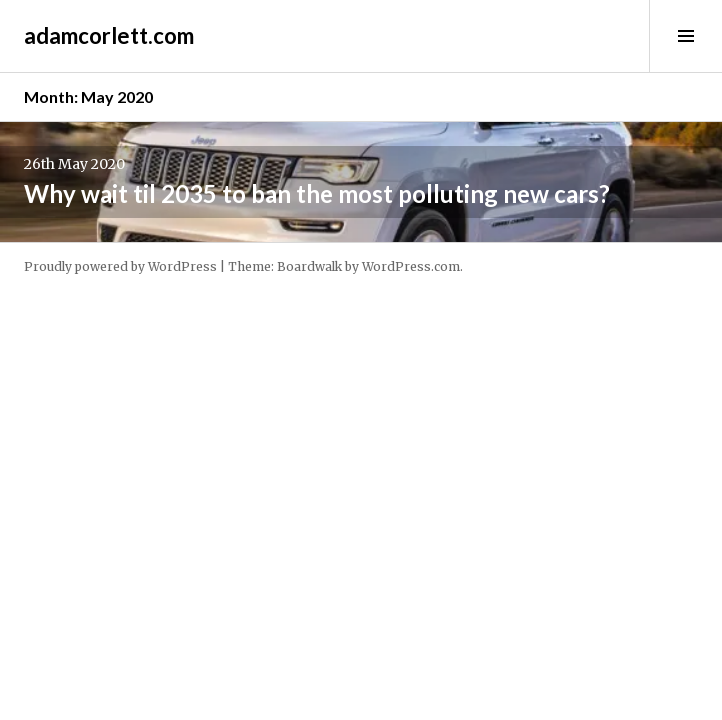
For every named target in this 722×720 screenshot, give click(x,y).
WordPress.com (411, 266)
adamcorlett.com (109, 35)
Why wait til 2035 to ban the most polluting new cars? (317, 193)
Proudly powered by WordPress (120, 266)
